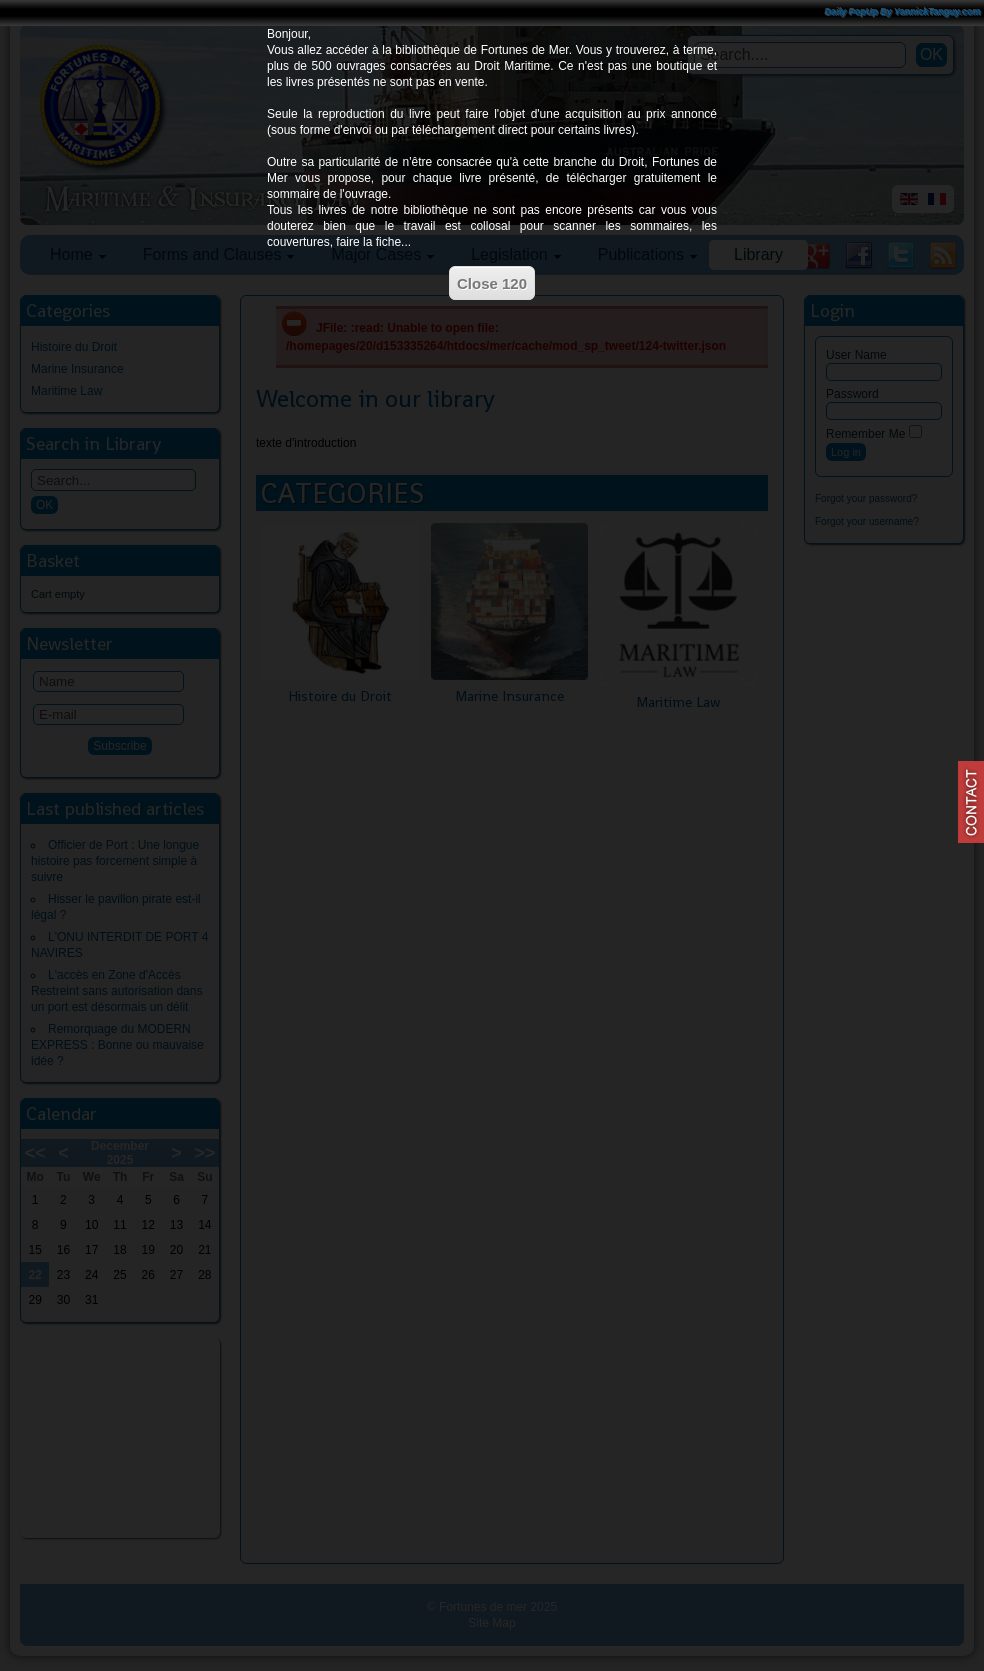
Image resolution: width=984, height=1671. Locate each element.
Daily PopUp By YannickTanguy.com (903, 12)
